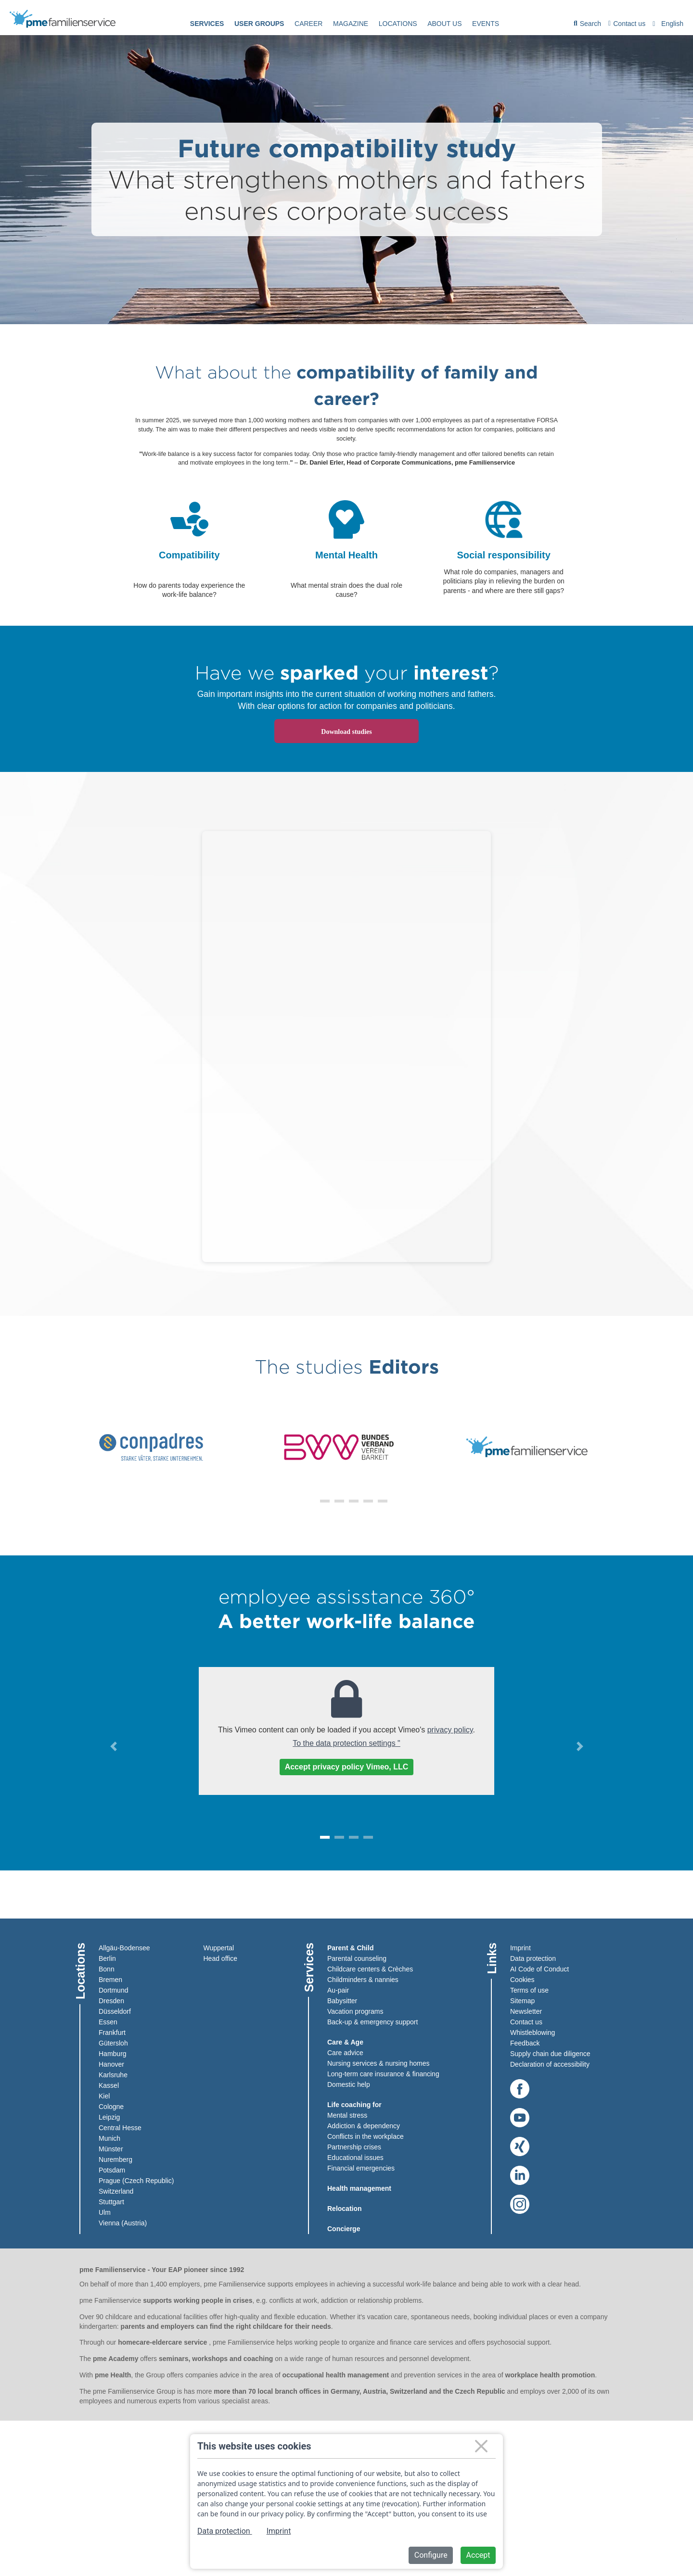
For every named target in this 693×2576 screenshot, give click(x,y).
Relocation (344, 2208)
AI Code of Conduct (539, 1968)
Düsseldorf (115, 2011)
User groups (259, 23)
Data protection (533, 1958)
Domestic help (348, 2084)
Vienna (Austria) (123, 2222)
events (485, 23)
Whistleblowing (532, 2032)
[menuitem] (207, 24)
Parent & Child (350, 1947)
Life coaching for (354, 2104)
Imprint (520, 1947)
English (672, 23)
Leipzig (109, 2117)
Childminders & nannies (362, 1979)
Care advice (345, 2052)
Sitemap (522, 2000)
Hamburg (113, 2053)
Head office (221, 1958)
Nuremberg (115, 2159)
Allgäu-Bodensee (124, 1947)
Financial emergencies (361, 2168)
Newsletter (526, 2011)
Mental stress (347, 2115)
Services (207, 23)
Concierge (343, 2228)
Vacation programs (355, 2011)
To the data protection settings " (346, 1743)
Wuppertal (219, 1947)
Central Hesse (120, 2127)
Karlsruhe (113, 2074)
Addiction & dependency (363, 2125)
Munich (109, 2138)
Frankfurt (112, 2032)
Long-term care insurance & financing (383, 2073)
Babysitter (342, 2000)
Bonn (107, 1968)
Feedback (524, 2042)
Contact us (626, 23)
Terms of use (529, 1990)
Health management (359, 2188)
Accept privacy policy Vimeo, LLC (347, 1767)
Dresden (111, 2000)
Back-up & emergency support (372, 2021)
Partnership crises (354, 2146)
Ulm (105, 2212)
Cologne (111, 2106)
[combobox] (668, 24)
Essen (108, 2021)
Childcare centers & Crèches (370, 1968)
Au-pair (338, 1990)
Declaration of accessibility (550, 2064)
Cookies (522, 1979)
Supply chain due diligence (550, 2053)
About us (444, 23)
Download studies (346, 731)
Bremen (110, 1979)
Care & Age (345, 2042)
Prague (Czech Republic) (136, 2180)
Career (308, 23)
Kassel (109, 2085)
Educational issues (355, 2157)
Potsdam (112, 2169)
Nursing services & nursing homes (378, 2063)
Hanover (111, 2064)
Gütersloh (113, 2042)
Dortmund (113, 1990)
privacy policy (450, 1730)
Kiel (104, 2095)
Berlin (107, 1958)
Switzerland (116, 2191)
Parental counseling (356, 1958)
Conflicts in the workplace (365, 2136)
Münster (111, 2148)
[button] (310, 1501)
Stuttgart (111, 2201)
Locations (398, 23)
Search (587, 25)
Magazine (350, 23)
